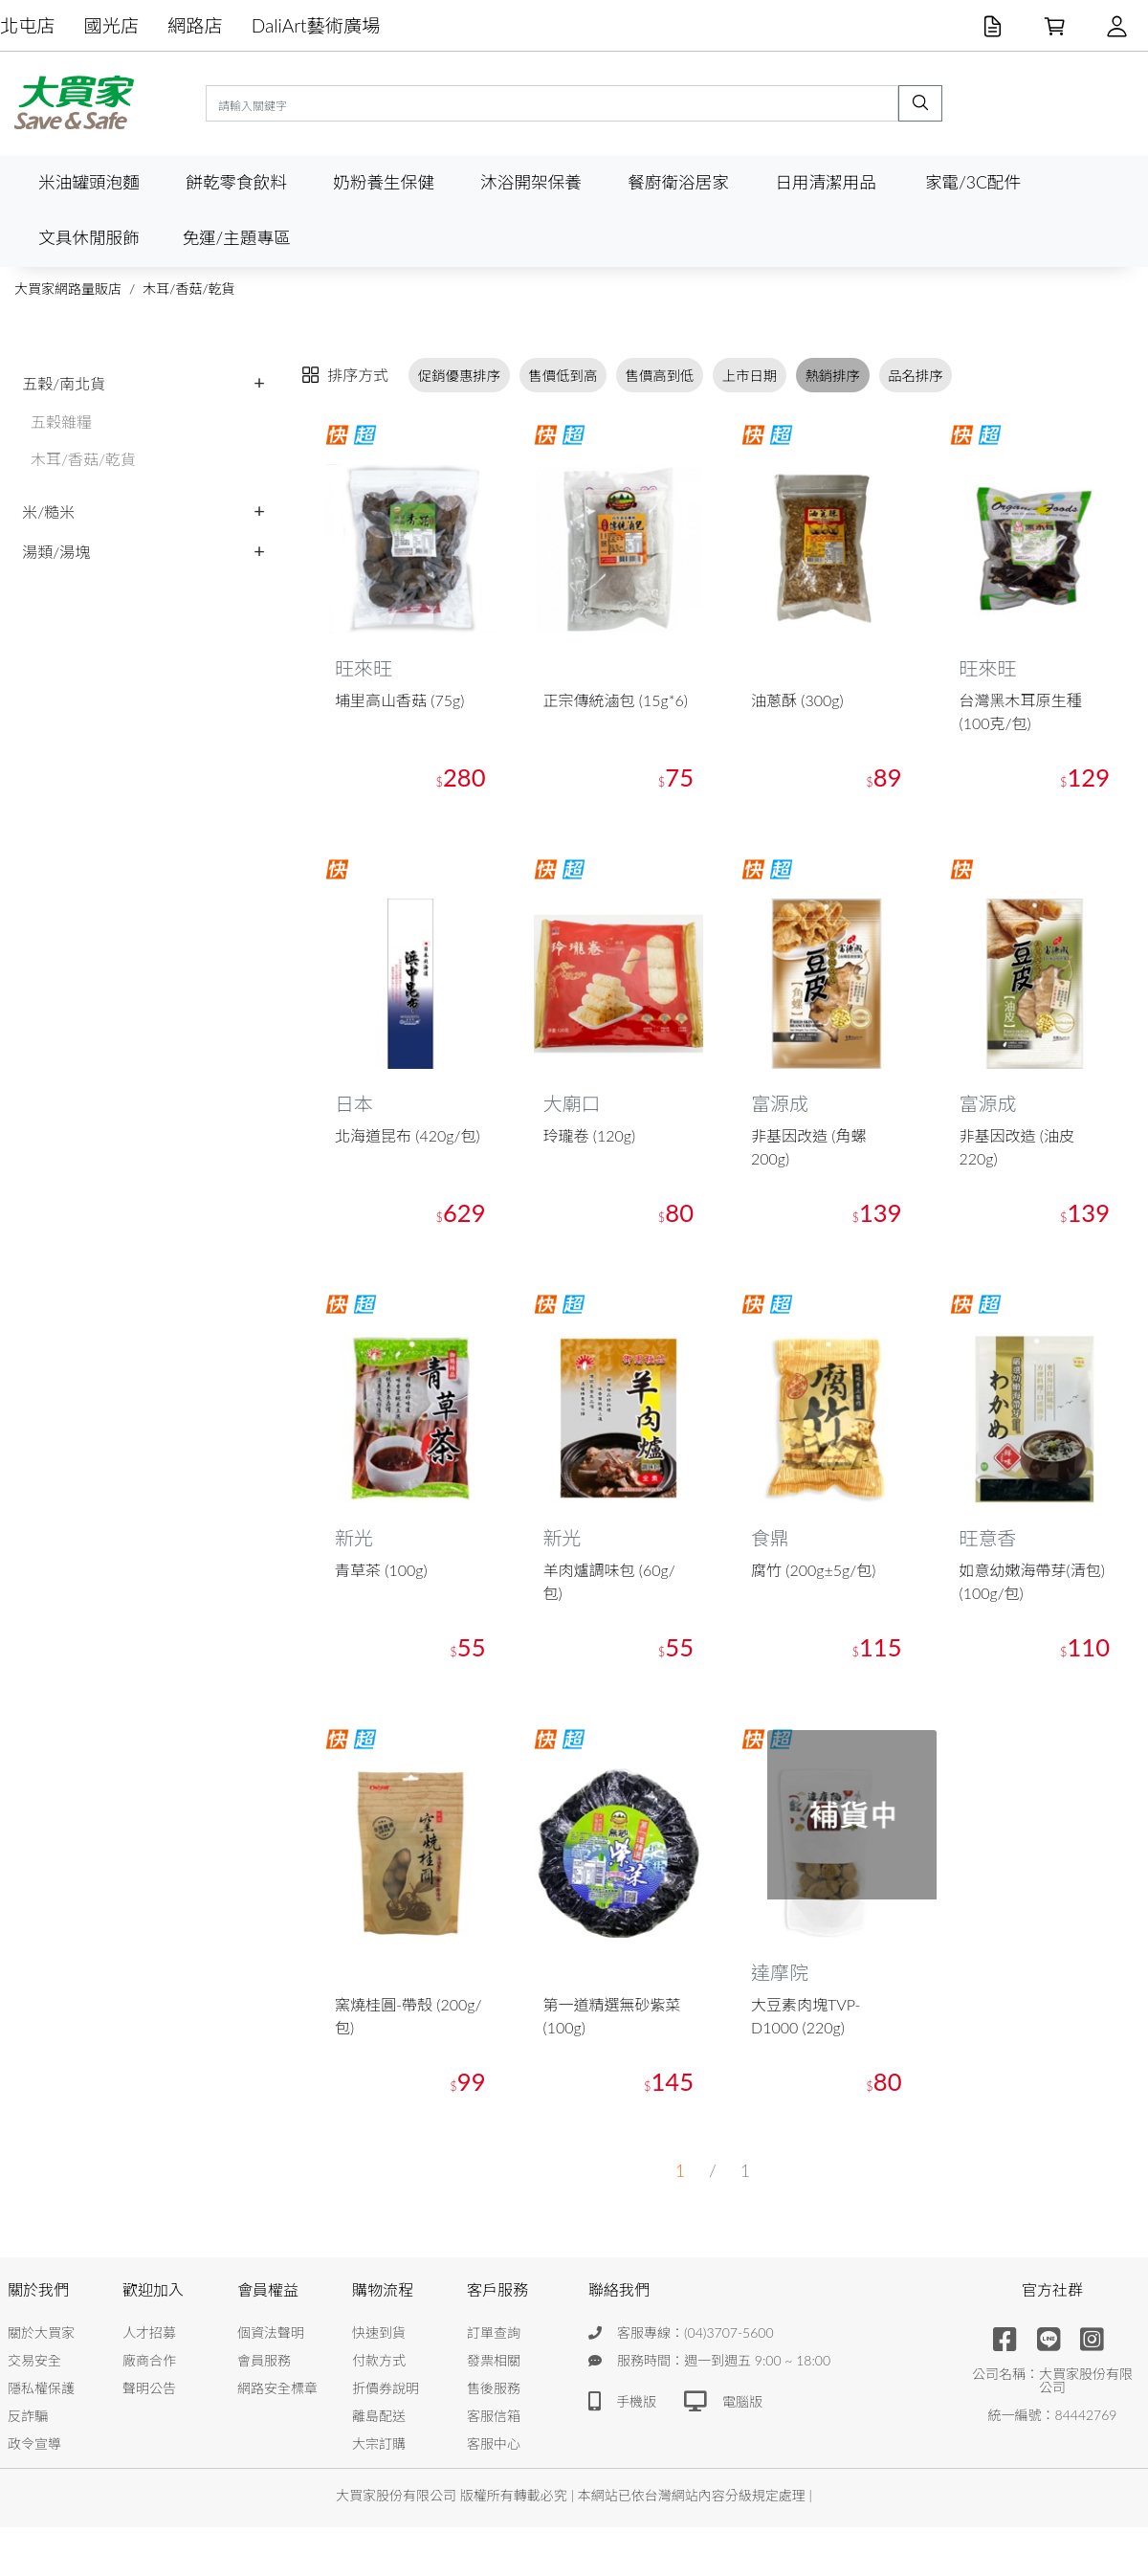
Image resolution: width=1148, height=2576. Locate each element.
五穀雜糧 (61, 421)
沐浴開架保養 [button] (531, 182)
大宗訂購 (379, 2444)
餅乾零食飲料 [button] (236, 182)
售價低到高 (562, 375)
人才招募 (149, 2333)
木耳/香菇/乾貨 (188, 288)
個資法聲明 (270, 2333)
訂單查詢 (493, 2333)
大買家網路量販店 (67, 288)
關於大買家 (41, 2333)
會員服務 (264, 2361)
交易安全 (34, 2361)
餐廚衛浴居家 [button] (678, 182)
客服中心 (493, 2444)
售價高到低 (660, 375)
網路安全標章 (277, 2389)
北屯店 (27, 25)
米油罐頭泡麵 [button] (89, 182)
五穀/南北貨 (63, 383)
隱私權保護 (41, 2389)
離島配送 (379, 2417)
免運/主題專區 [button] (236, 238)
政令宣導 (34, 2444)
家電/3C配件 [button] (973, 182)
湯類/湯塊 (56, 552)
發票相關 (493, 2361)
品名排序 (915, 375)
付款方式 (379, 2361)
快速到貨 (379, 2333)
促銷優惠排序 (459, 375)
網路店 (195, 25)
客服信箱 (493, 2417)
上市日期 (750, 375)
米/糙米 (48, 511)
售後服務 (493, 2389)
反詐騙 (28, 2417)
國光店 (112, 25)
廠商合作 (149, 2361)
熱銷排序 (832, 375)
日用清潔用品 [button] (825, 182)
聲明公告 (149, 2389)
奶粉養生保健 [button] (383, 182)
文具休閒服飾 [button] (89, 238)
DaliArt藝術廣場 (316, 25)
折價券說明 (385, 2389)
